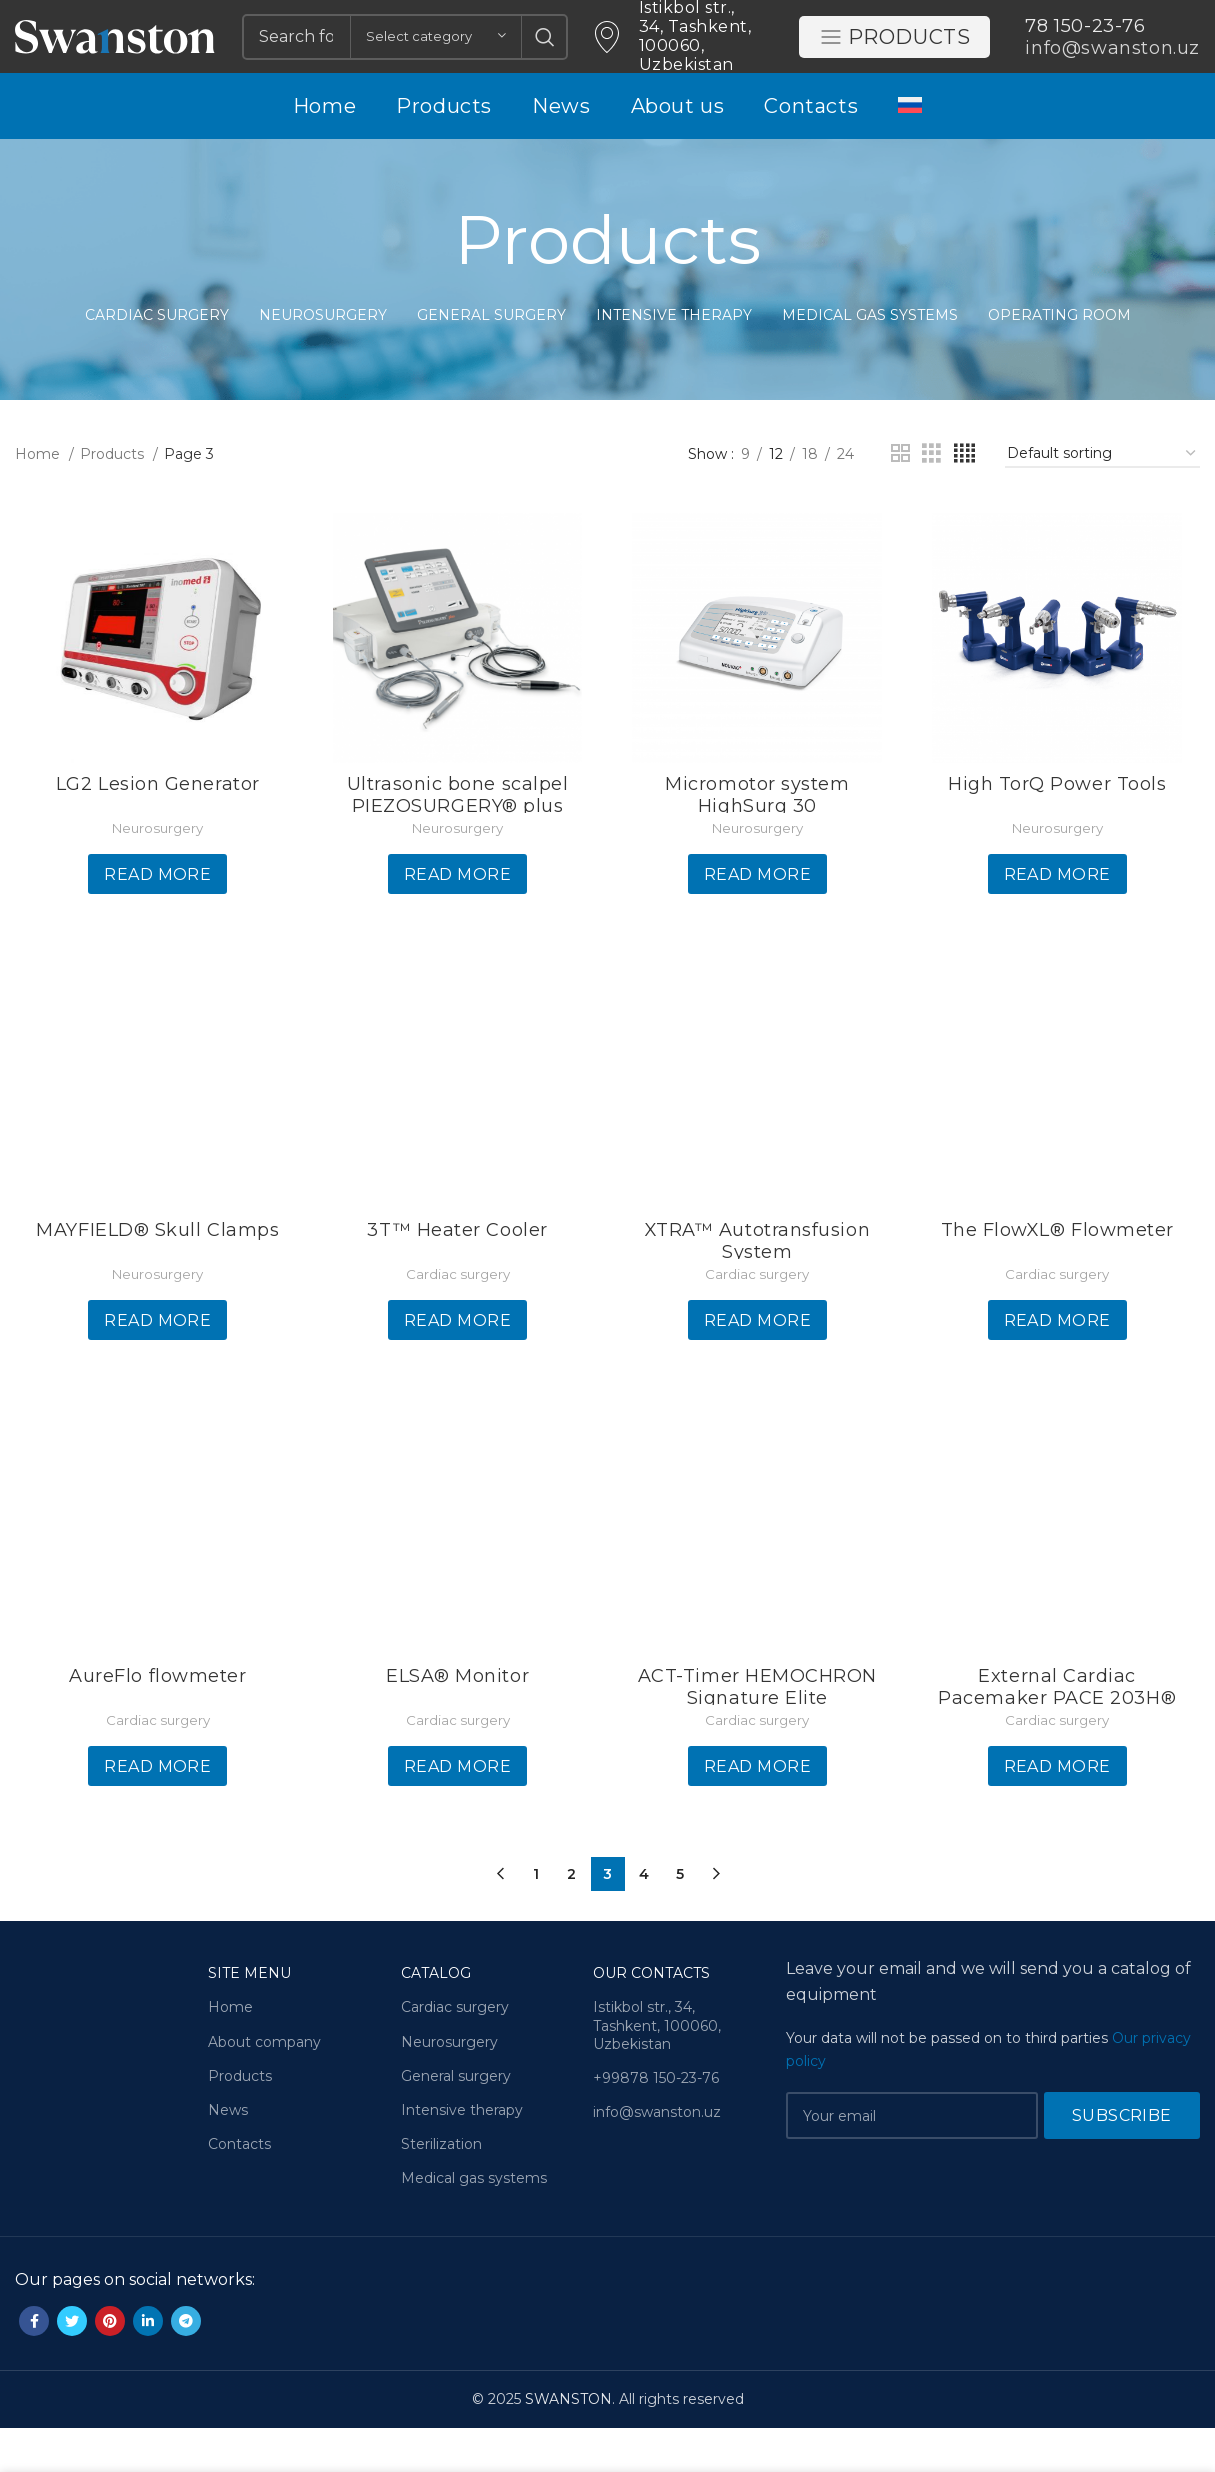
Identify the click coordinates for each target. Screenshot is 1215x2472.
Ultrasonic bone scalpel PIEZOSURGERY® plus (456, 842)
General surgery (456, 2120)
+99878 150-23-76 (656, 2122)
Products (895, 53)
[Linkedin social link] (148, 2366)
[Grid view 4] (964, 499)
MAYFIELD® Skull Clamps (155, 1279)
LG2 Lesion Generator (156, 831)
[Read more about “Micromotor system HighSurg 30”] (757, 922)
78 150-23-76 (1085, 42)
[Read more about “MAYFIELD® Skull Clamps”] (155, 1369)
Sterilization (441, 2189)
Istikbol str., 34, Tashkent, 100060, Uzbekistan (657, 2070)
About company (264, 2086)
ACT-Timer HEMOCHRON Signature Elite (757, 1737)
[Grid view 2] (900, 499)
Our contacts (651, 2018)
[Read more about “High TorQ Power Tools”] (1059, 922)
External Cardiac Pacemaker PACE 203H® (1059, 1737)
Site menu (249, 2018)
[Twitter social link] (72, 2366)
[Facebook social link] (34, 2366)
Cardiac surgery (457, 1323)
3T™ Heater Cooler (457, 1279)
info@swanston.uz (657, 2157)
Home (39, 500)
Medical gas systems (474, 2223)
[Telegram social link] (186, 2366)
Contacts (239, 2189)
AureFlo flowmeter (155, 1726)
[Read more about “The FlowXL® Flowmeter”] (1059, 1369)
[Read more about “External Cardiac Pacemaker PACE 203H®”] (1059, 1817)
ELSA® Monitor (456, 1726)
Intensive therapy (462, 2154)
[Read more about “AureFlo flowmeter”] (155, 1817)
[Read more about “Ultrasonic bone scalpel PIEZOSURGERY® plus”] (456, 922)
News (228, 2154)
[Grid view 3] (931, 499)
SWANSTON (568, 2444)
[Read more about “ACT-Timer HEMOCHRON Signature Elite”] (757, 1817)
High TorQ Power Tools (1059, 831)
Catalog (436, 2018)
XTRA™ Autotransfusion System (757, 1290)
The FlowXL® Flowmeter (1059, 1279)
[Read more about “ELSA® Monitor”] (456, 1817)
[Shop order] (1102, 499)
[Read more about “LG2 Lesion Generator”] (155, 922)
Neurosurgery (155, 875)
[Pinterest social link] (110, 2366)
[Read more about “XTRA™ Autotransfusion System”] (757, 1369)
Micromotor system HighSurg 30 (758, 842)
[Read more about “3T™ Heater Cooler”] (456, 1369)
